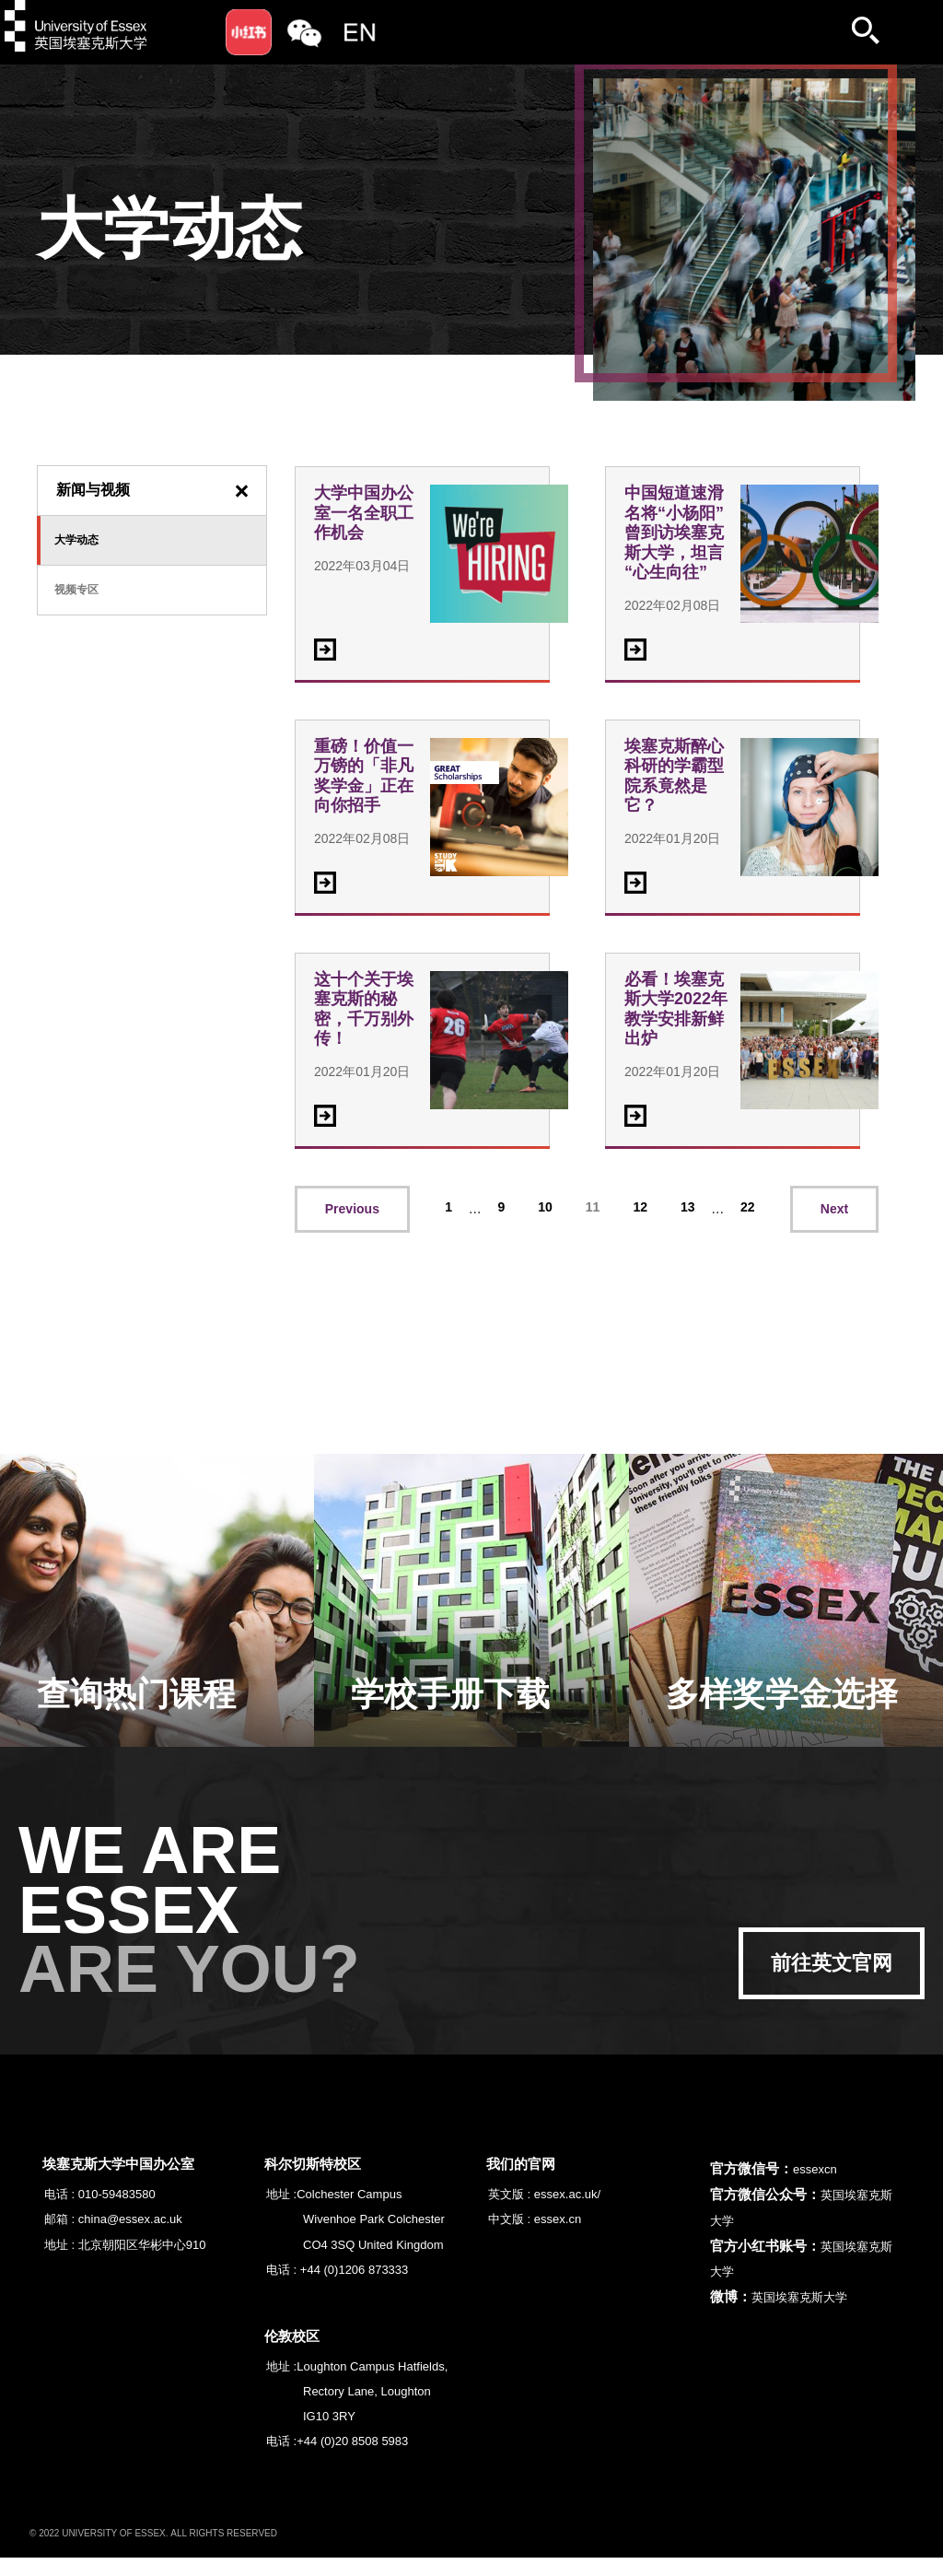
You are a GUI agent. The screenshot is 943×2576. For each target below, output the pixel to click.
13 (688, 1207)
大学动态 (76, 539)
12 (640, 1207)
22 (747, 1207)
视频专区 (76, 589)
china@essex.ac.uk (130, 2219)
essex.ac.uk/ (567, 2194)
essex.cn (557, 2219)
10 (545, 1207)
